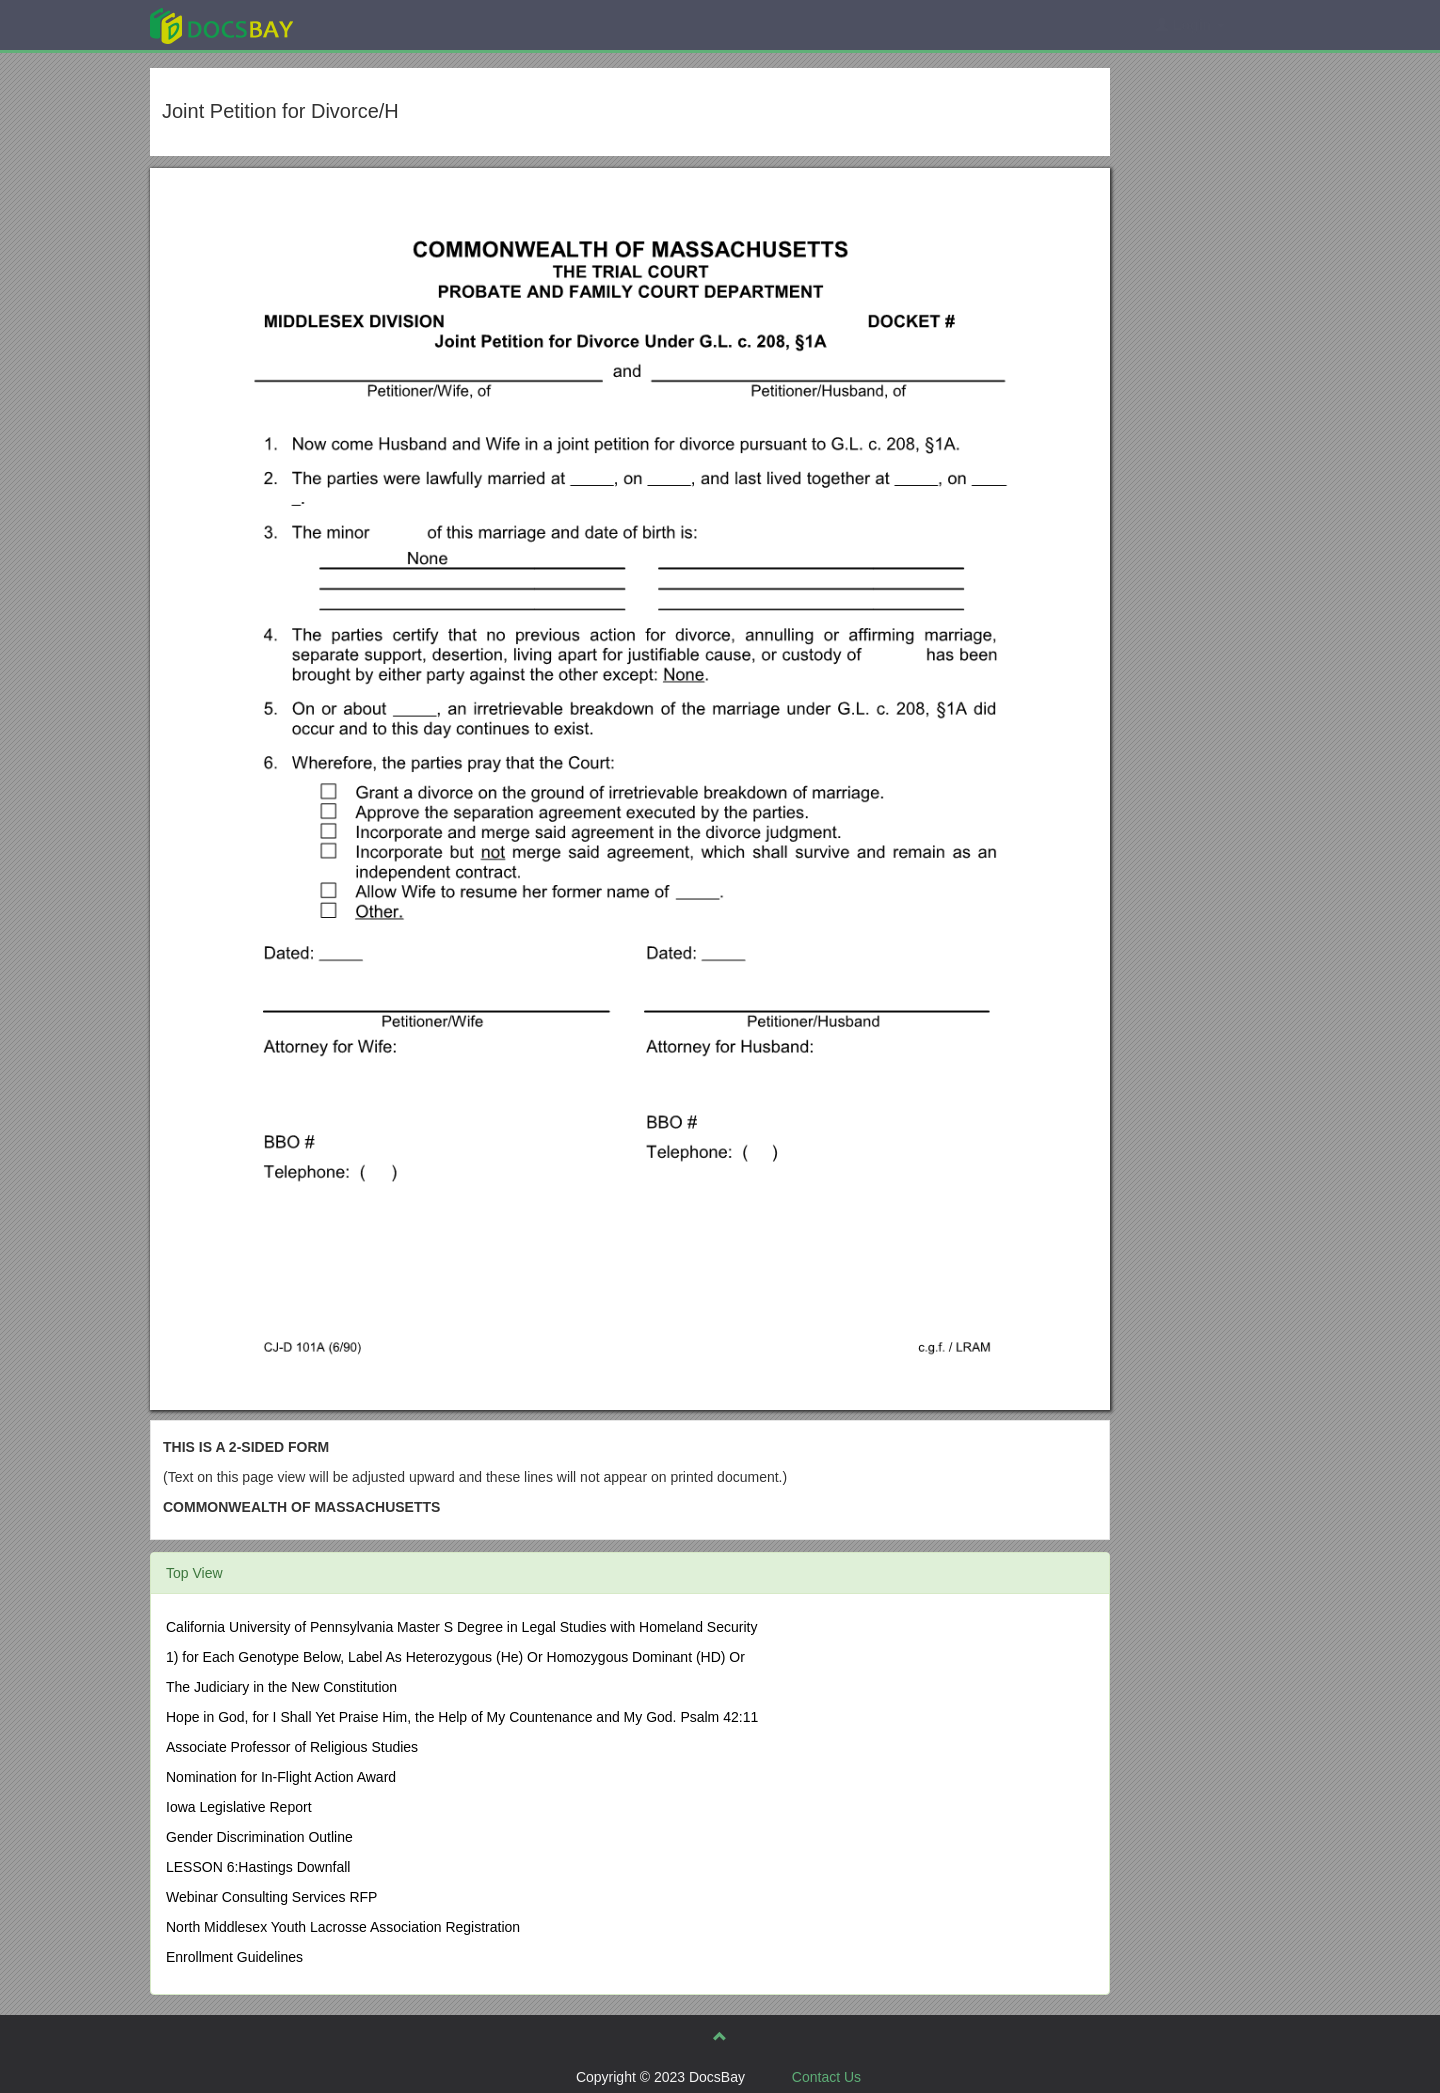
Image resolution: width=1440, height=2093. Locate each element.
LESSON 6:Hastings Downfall (258, 1867)
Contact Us (826, 2077)
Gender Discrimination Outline (259, 1837)
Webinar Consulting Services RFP (271, 1897)
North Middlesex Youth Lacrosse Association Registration (343, 1927)
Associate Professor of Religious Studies (292, 1747)
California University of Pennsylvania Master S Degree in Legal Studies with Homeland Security (461, 1627)
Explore (371, 24)
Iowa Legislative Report (239, 1807)
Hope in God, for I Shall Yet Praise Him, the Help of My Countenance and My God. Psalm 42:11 (462, 1717)
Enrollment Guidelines (234, 1957)
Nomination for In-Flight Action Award (281, 1777)
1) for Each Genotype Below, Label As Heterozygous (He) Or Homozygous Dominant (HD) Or (455, 1657)
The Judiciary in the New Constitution (281, 1687)
